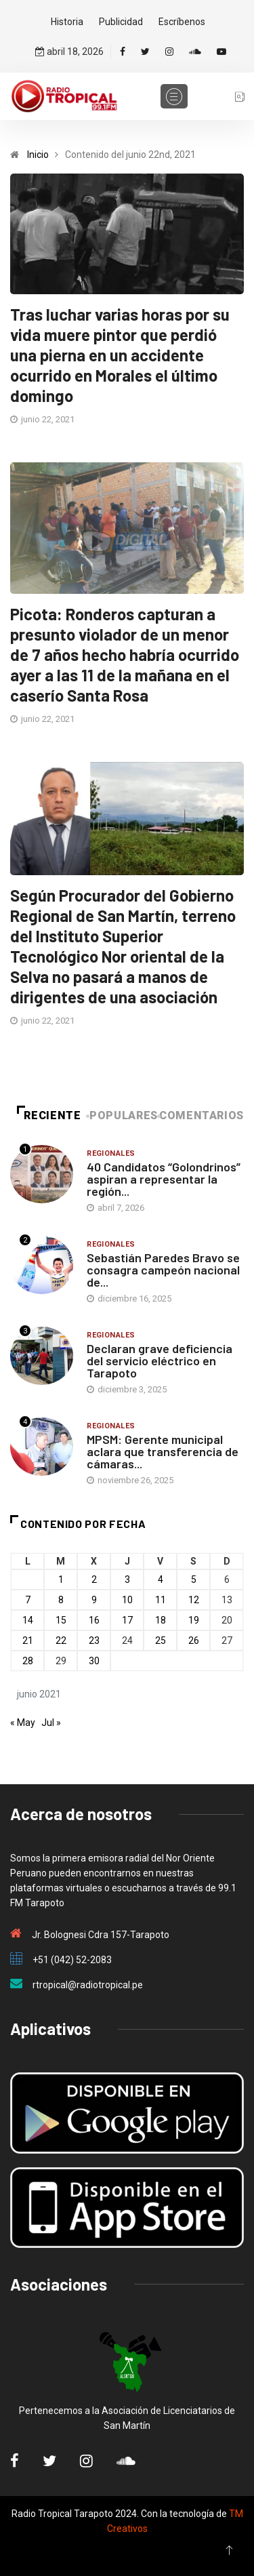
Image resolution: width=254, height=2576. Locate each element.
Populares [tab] (123, 1115)
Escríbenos (181, 21)
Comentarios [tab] (201, 1115)
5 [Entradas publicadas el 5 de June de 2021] (193, 1579)
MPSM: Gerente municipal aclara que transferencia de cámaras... (162, 1451)
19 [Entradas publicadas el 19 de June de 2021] (193, 1620)
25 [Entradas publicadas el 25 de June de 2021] (160, 1640)
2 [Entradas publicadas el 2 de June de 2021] (94, 1579)
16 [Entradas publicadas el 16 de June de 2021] (94, 1620)
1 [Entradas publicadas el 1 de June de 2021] (61, 1579)
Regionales (111, 1153)
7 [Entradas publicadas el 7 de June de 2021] (27, 1599)
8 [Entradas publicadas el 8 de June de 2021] (61, 1599)
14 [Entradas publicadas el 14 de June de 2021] (27, 1620)
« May (22, 1722)
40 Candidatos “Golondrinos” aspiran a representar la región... (163, 1179)
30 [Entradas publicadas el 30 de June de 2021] (94, 1660)
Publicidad (121, 21)
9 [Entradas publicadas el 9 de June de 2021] (94, 1599)
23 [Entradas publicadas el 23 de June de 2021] (94, 1640)
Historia (67, 21)
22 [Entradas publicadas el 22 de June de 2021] (61, 1640)
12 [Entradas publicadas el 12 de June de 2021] (193, 1599)
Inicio (38, 154)
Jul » (51, 1722)
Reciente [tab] (49, 1115)
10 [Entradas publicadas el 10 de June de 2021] (127, 1599)
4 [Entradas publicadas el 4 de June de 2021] (160, 1579)
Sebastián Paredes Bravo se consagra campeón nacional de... (163, 1269)
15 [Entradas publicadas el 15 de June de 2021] (61, 1620)
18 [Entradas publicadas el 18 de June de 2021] (160, 1620)
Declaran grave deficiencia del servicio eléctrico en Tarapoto (159, 1360)
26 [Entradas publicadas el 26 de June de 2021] (193, 1640)
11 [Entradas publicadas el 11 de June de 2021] (160, 1599)
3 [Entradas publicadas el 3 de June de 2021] (127, 1579)
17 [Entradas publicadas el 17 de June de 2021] (127, 1620)
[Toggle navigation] (174, 96)
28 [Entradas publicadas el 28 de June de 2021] (27, 1660)
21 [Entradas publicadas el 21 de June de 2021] (27, 1640)
